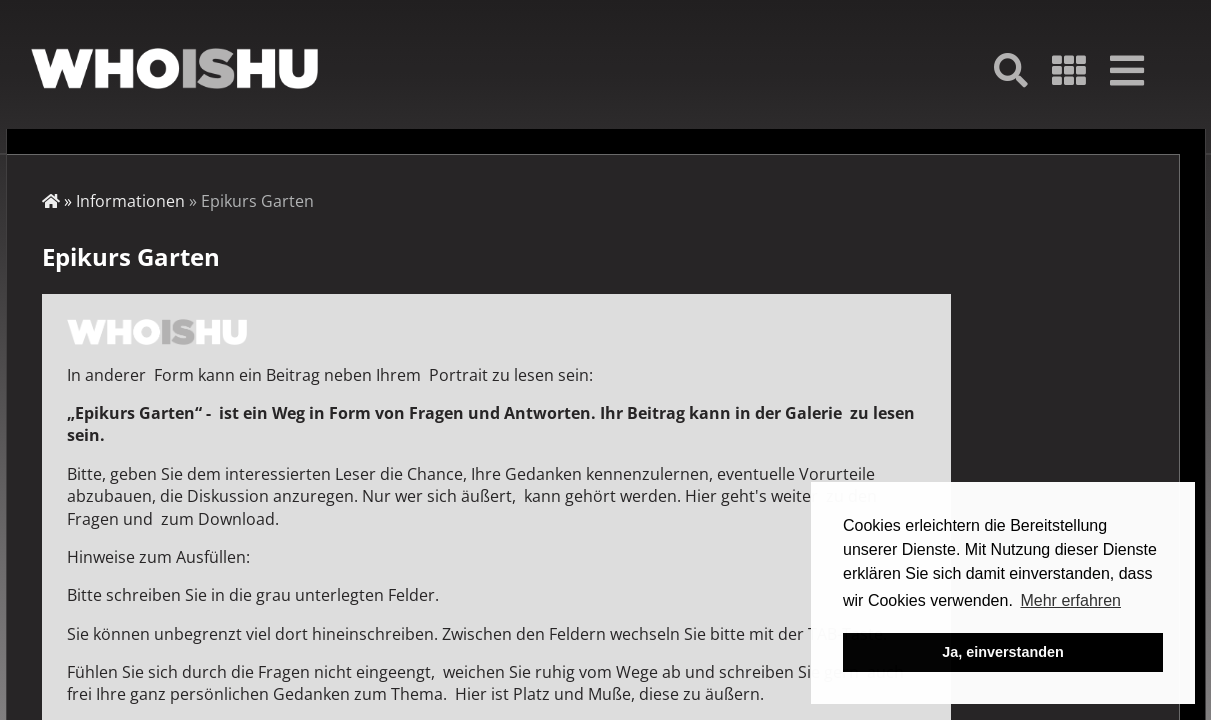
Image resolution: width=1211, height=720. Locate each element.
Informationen (130, 201)
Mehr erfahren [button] (1070, 600)
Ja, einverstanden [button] (1003, 652)
